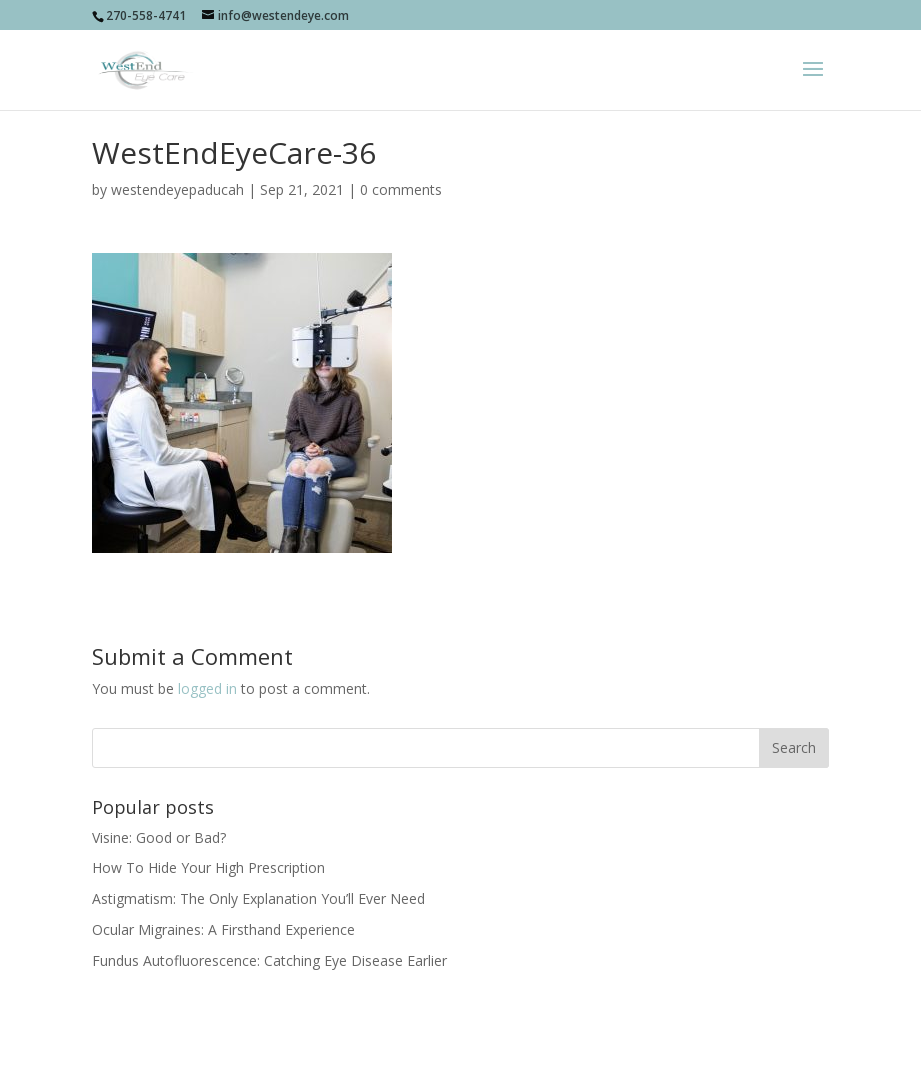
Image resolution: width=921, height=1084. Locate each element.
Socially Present (380, 1057)
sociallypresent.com (608, 1057)
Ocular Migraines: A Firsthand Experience (223, 929)
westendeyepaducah (177, 189)
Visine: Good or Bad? (159, 837)
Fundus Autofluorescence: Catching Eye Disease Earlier (269, 960)
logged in (207, 688)
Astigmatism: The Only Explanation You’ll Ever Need (258, 898)
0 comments (401, 189)
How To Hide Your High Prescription (208, 867)
